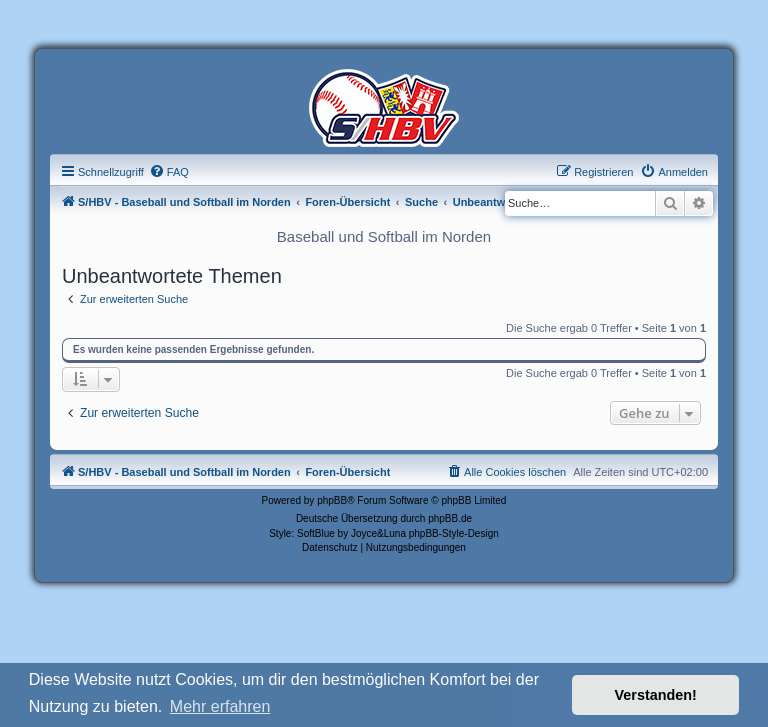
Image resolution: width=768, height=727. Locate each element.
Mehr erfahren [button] (220, 706)
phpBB (332, 500)
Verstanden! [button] (656, 695)
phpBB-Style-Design (454, 533)
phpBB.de (450, 518)
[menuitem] (169, 172)
